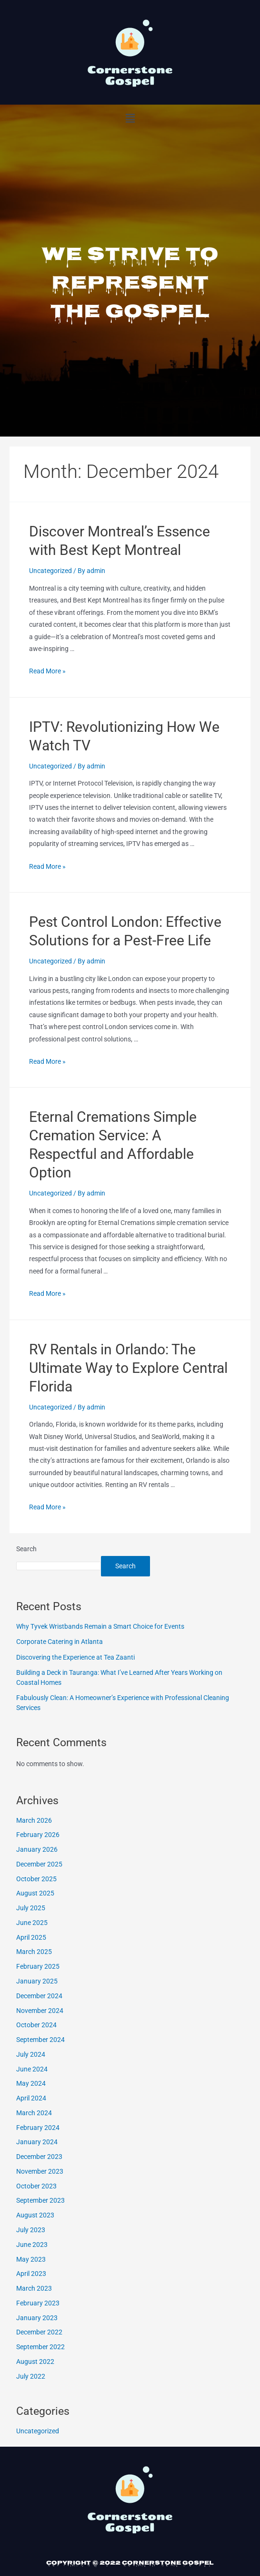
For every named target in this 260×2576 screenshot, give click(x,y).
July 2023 (30, 2230)
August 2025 (35, 1893)
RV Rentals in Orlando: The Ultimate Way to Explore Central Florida (128, 1368)
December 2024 (39, 1996)
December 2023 (39, 2156)
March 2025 (34, 1951)
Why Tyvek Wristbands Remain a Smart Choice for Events (100, 1626)
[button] (130, 118)
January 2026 (37, 1849)
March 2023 (34, 2288)
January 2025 (37, 1981)
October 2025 (36, 1879)
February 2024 (38, 2127)
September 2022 (40, 2347)
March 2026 (34, 1820)
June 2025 (32, 1922)
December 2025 (39, 1864)
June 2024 (32, 2069)
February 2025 (38, 1966)
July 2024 (30, 2054)
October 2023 (36, 2186)
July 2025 (30, 1908)
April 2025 (31, 1937)
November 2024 (39, 2010)
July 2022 (30, 2376)
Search (26, 1549)
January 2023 (37, 2318)
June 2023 (32, 2244)
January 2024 (37, 2142)
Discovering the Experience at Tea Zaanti (75, 1657)
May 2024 (31, 2083)
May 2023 (31, 2259)
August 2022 (35, 2361)
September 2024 (40, 2039)
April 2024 (31, 2098)
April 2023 (31, 2273)
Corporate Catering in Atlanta (59, 1641)
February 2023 (38, 2303)
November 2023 (39, 2171)
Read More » (47, 671)
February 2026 (38, 1834)
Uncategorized (50, 570)
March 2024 (34, 2113)
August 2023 (35, 2215)
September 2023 (40, 2200)
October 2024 (36, 2025)
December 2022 (39, 2332)
